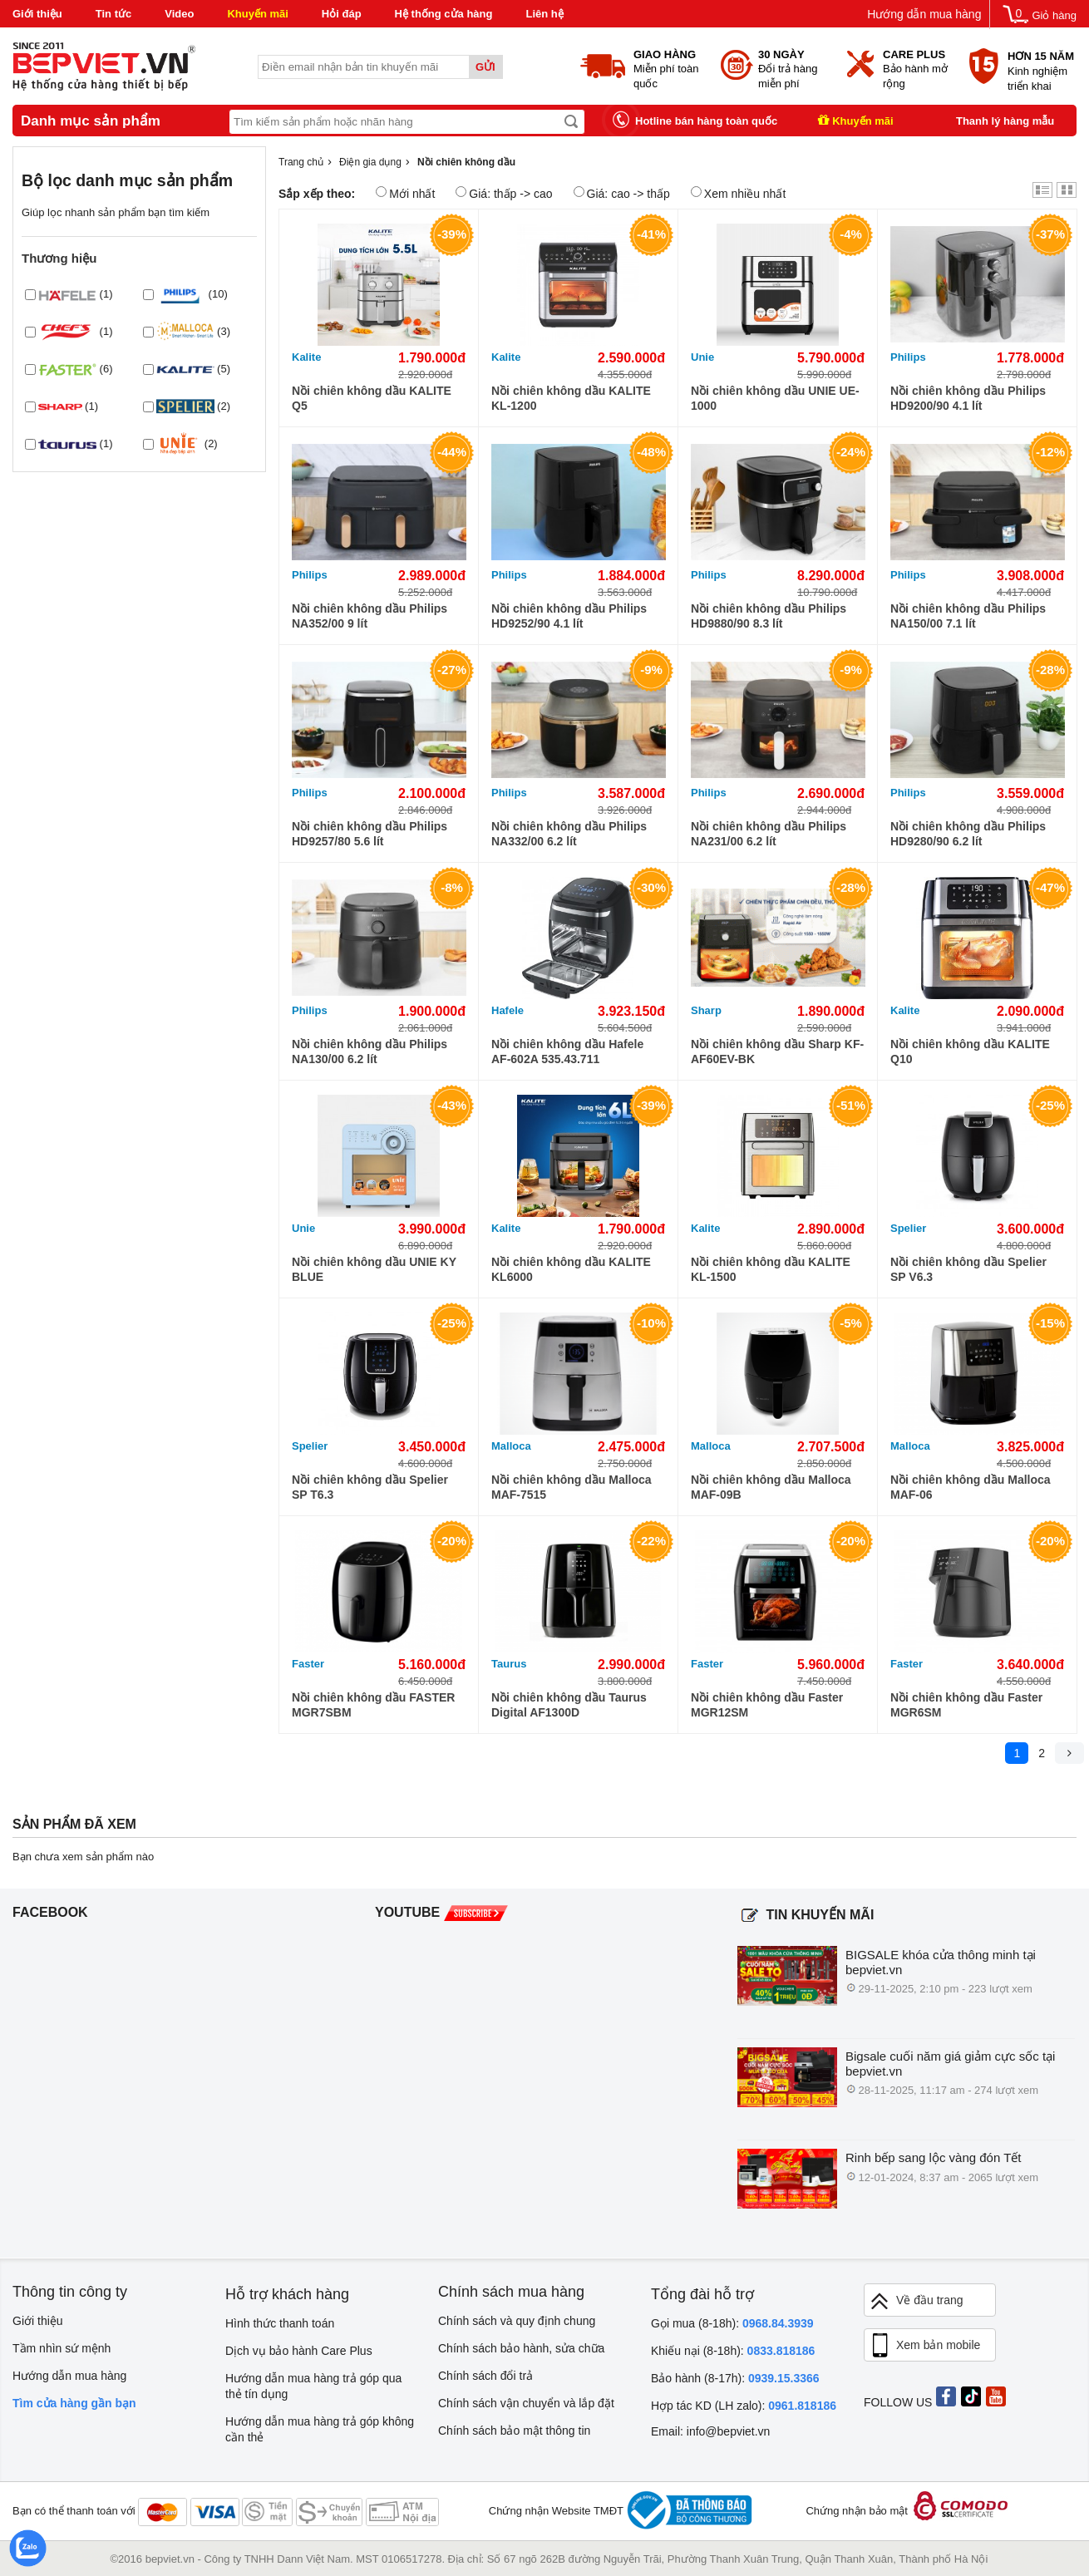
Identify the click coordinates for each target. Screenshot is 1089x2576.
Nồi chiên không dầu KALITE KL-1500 (770, 1269)
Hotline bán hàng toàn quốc (706, 121)
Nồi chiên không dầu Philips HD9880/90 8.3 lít (768, 616)
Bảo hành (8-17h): (735, 2378)
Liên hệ (544, 13)
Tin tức (113, 13)
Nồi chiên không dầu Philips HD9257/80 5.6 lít (369, 834)
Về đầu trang (916, 2301)
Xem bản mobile (924, 2345)
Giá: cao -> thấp (622, 193)
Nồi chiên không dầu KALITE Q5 (371, 398)
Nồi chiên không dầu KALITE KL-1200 (571, 398)
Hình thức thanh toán (279, 2323)
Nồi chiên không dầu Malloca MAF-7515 (571, 1487)
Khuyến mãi (257, 13)
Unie (702, 357)
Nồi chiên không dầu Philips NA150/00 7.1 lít (968, 616)
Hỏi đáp (342, 13)
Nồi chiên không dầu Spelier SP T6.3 (370, 1487)
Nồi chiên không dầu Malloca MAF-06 (970, 1487)
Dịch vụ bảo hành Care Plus (298, 2350)
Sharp (706, 1010)
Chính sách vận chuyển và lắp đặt (526, 2403)
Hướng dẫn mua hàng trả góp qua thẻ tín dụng (313, 2386)
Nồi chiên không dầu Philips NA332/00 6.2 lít (569, 834)
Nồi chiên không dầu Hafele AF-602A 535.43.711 (567, 1051)
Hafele (507, 1010)
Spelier (908, 1228)
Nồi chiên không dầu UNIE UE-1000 (775, 398)
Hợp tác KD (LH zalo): (743, 2405)
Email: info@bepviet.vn (710, 2431)
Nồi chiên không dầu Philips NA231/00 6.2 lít (768, 834)
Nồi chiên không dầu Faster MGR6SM (966, 1705)
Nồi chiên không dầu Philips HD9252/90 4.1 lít (569, 616)
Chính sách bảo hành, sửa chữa (521, 2348)
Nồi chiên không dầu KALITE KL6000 (571, 1269)
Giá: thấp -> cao (504, 193)
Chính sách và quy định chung (516, 2320)
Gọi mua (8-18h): (732, 2323)
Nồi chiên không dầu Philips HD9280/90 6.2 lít (968, 834)
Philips (908, 357)
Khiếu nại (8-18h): (733, 2350)
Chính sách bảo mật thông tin (514, 2430)
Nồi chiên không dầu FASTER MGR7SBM (373, 1705)
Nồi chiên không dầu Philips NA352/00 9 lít (369, 616)
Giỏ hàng (1054, 15)
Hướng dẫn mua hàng (924, 14)
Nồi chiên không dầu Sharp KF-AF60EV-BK (777, 1051)
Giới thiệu (37, 13)
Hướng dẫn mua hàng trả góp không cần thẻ (319, 2429)
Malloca (511, 1446)
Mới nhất (405, 193)
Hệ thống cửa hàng (444, 13)
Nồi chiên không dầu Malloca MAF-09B (771, 1487)
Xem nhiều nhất (738, 193)
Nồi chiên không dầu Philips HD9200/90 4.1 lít (968, 398)
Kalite (306, 357)
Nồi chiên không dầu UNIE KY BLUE (374, 1269)
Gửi (485, 67)
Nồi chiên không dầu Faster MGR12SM (767, 1705)
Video (179, 13)
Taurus (508, 1663)
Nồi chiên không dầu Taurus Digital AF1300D (569, 1705)
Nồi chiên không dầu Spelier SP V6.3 (968, 1269)
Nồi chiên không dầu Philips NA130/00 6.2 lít (369, 1051)
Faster (308, 1663)
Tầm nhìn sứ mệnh (61, 2348)
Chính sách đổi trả (485, 2375)
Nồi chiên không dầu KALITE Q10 (970, 1051)
